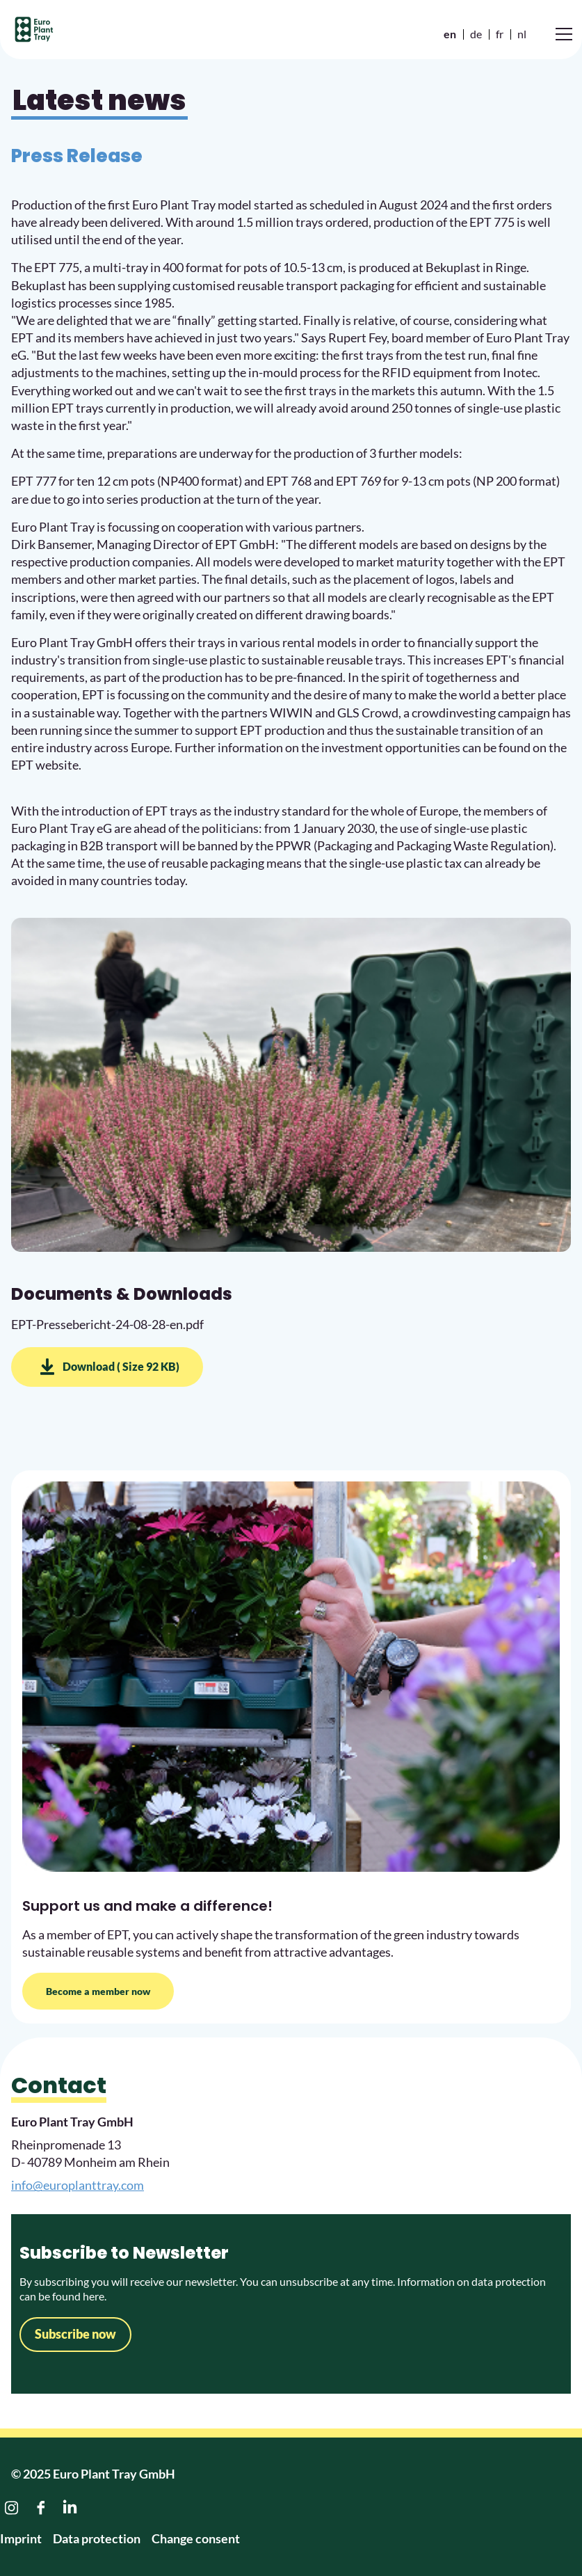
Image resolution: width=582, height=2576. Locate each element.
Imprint (21, 2538)
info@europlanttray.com (77, 2185)
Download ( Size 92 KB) (121, 1366)
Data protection (96, 2538)
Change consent (196, 2538)
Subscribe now (75, 2334)
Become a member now (98, 1991)
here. (93, 2296)
